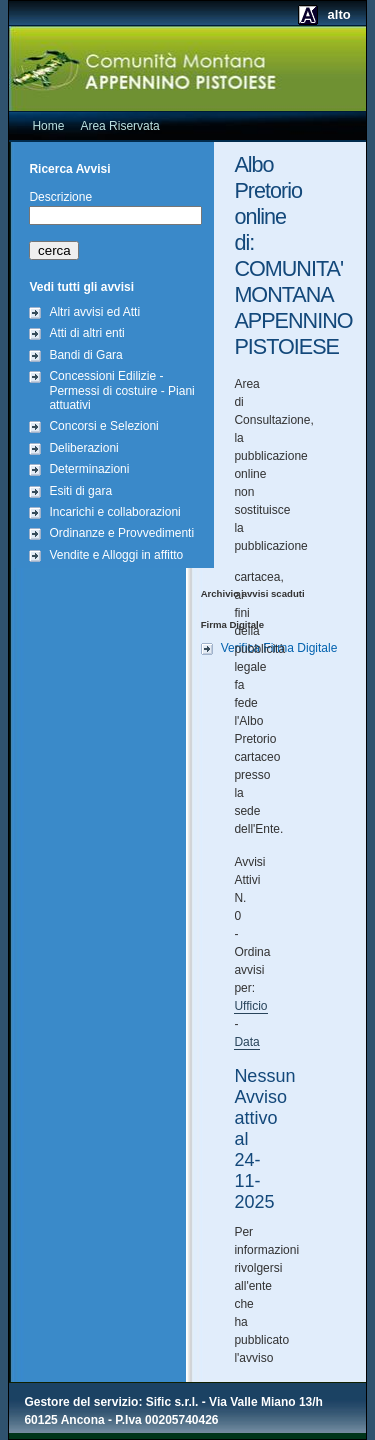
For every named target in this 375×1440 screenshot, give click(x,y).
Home (48, 126)
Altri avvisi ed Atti (94, 312)
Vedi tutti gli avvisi (81, 287)
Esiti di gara (80, 491)
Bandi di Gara (85, 355)
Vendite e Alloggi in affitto (116, 555)
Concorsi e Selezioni (103, 426)
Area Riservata (119, 126)
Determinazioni (89, 469)
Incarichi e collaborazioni (114, 512)
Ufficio (250, 1006)
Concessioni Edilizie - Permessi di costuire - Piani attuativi (121, 390)
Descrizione (60, 197)
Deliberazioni (83, 448)
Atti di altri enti (86, 333)
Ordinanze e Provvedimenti (121, 533)
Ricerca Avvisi (69, 169)
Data (246, 1042)
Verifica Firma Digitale (279, 648)
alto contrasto (320, 22)
